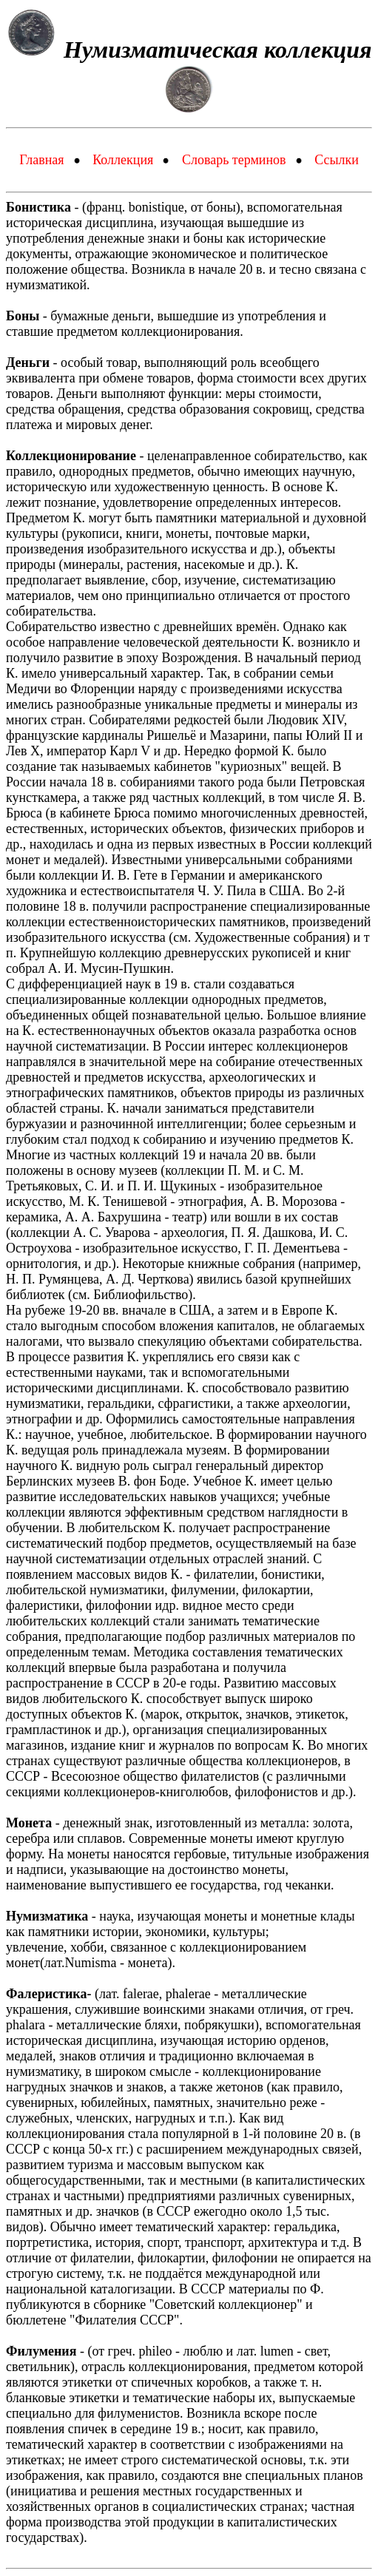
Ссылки (336, 159)
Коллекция (122, 159)
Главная (41, 159)
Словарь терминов (234, 159)
